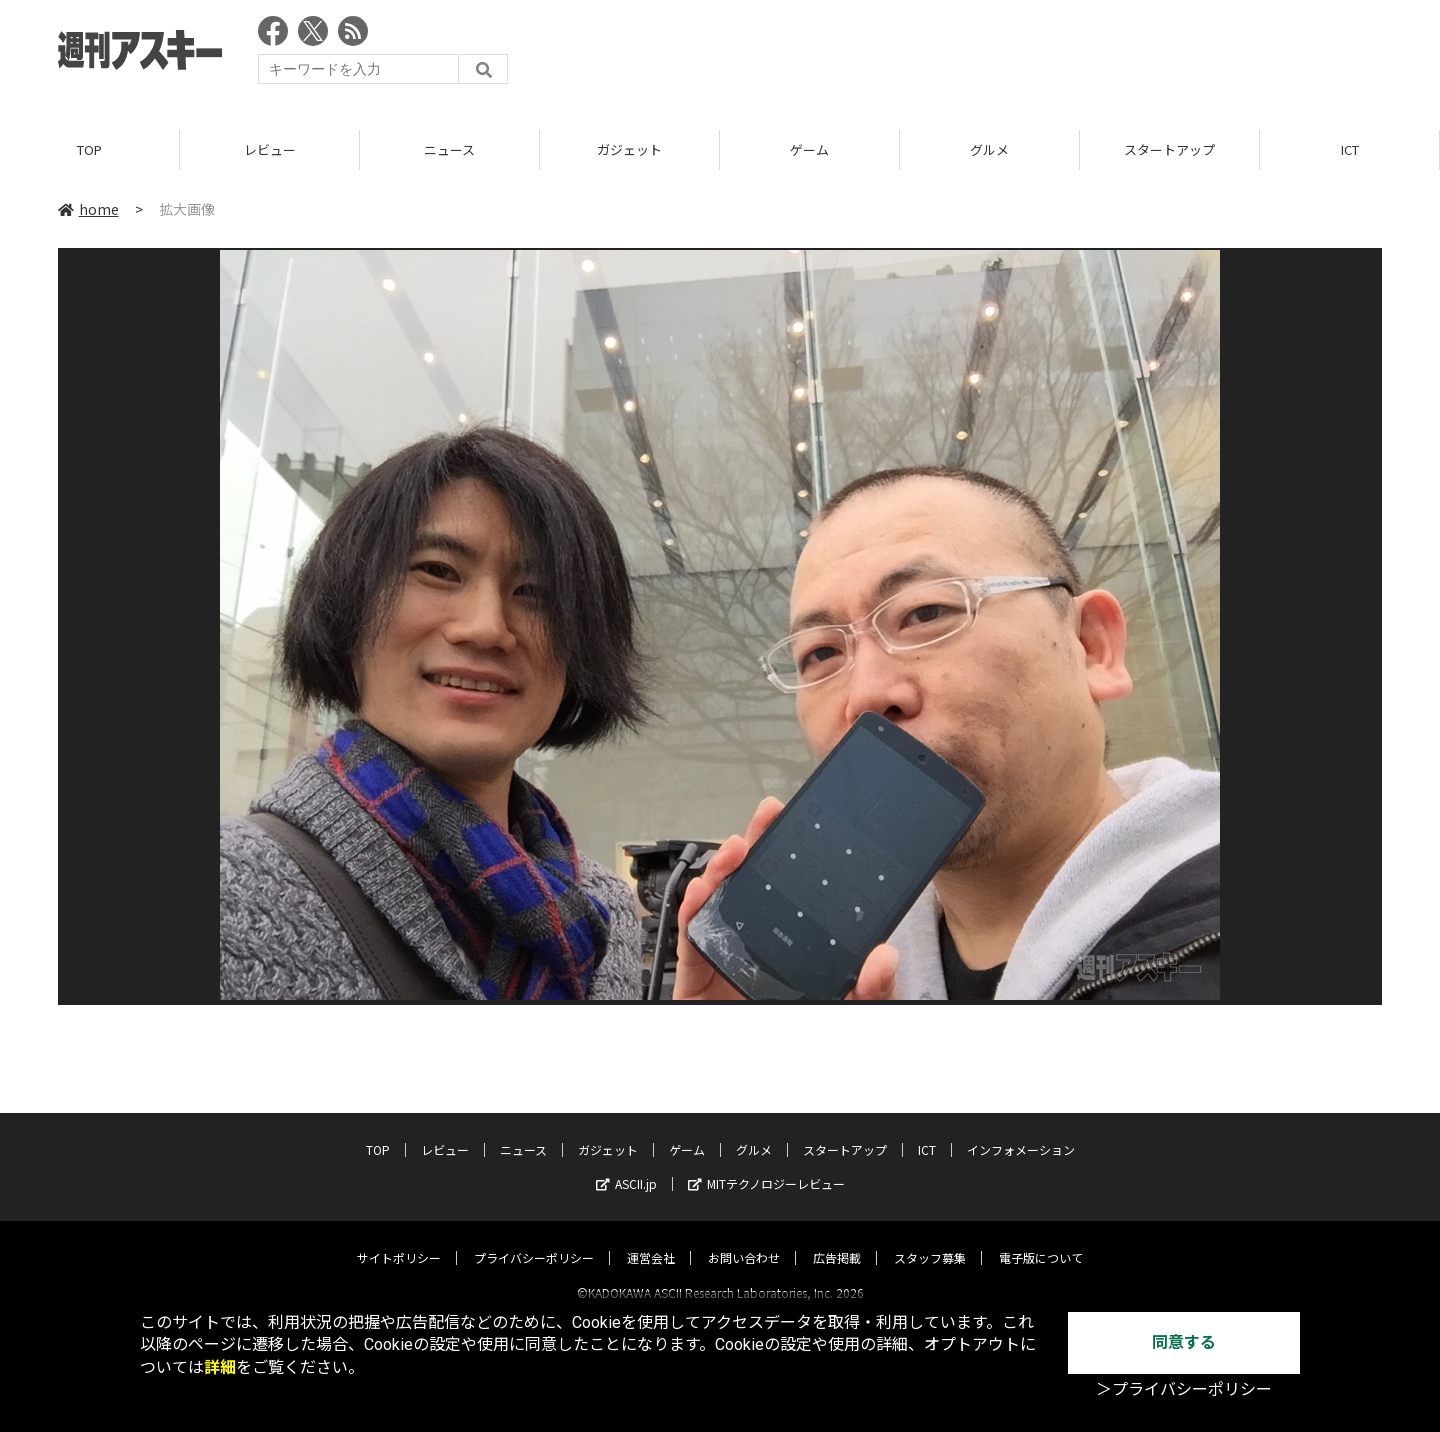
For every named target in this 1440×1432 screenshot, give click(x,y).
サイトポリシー (399, 1239)
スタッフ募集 (930, 1239)
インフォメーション (1021, 1131)
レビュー (270, 149)
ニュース (449, 149)
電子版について (1041, 1239)
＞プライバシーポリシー (1184, 1389)
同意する (1184, 1342)
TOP (89, 149)
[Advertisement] (1018, 55)
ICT (1350, 149)
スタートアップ (1169, 149)
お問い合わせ (744, 1239)
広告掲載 (837, 1239)
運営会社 (651, 1239)
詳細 (220, 1367)
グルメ (989, 149)
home (88, 209)
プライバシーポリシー (534, 1239)
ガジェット (629, 149)
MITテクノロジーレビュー (766, 1165)
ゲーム (809, 149)
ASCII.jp (626, 1165)
